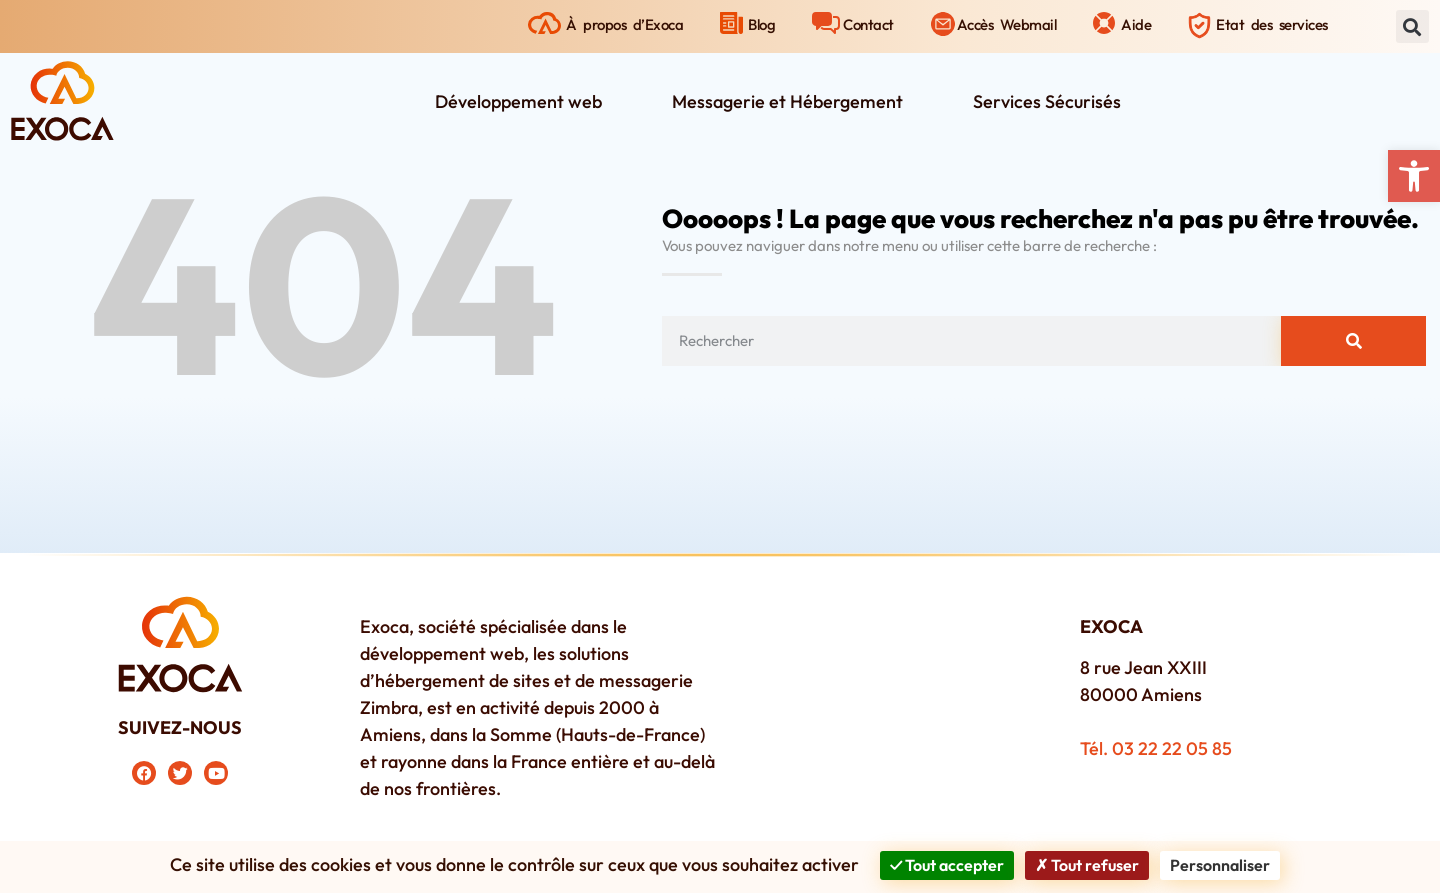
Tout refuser (1087, 865)
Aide (1136, 24)
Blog (761, 24)
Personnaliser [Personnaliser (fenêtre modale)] (1220, 865)
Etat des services (1272, 24)
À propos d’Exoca (624, 24)
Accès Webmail (1007, 24)
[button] (1414, 176)
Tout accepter (947, 865)
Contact (868, 24)
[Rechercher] (1353, 341)
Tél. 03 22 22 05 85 (1156, 748)
